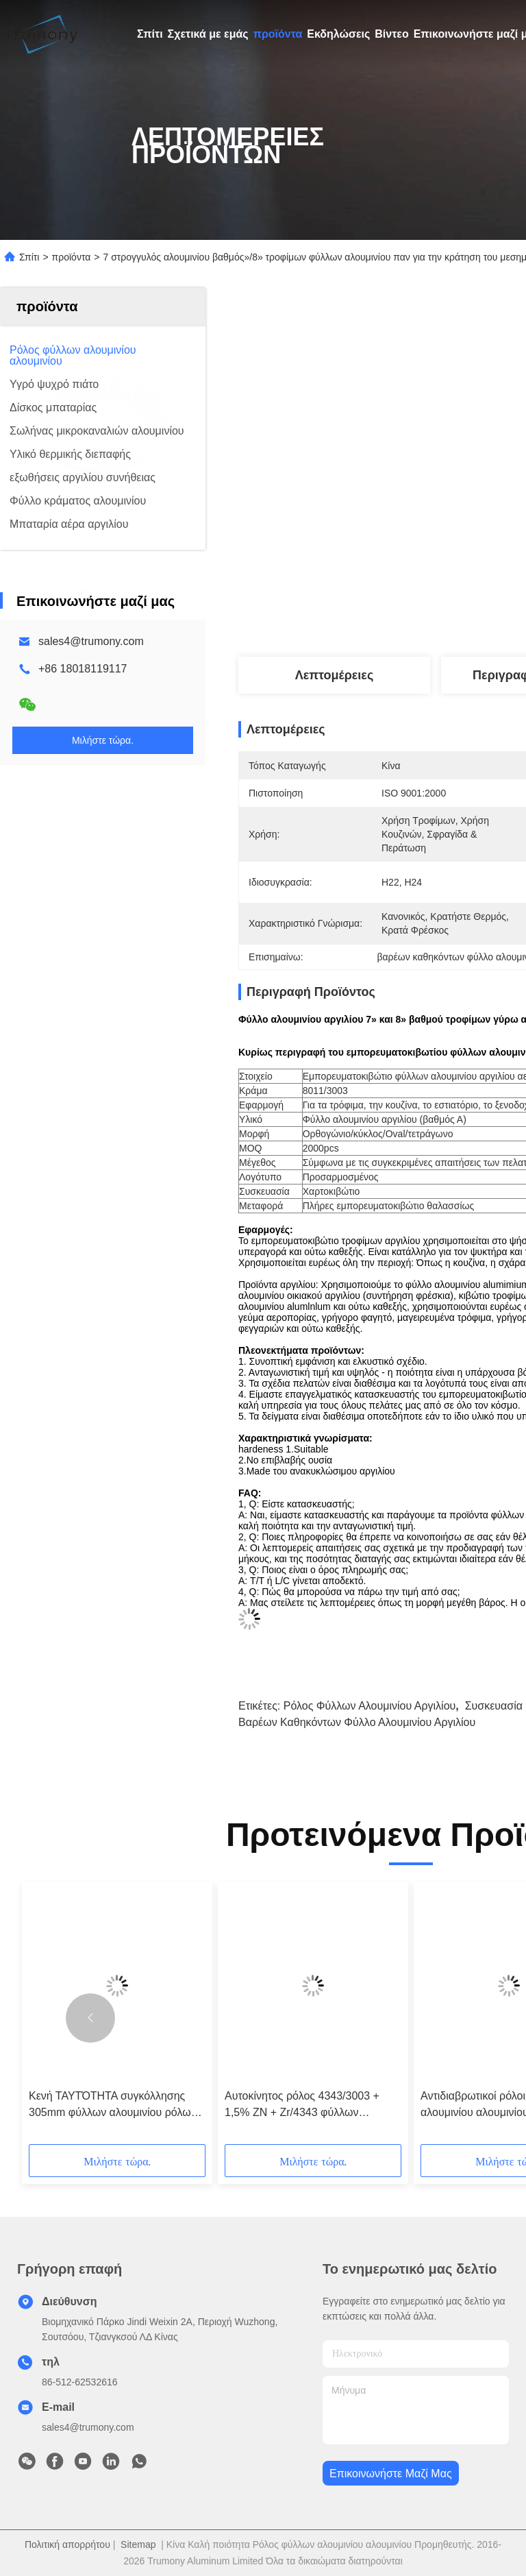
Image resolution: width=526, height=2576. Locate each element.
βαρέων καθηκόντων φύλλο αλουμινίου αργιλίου (356, 1722)
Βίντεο (391, 34)
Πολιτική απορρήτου (67, 2544)
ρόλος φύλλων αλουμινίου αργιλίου (370, 1706)
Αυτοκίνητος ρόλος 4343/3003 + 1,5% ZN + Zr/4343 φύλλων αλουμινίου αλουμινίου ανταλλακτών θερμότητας (312, 2105)
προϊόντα (278, 34)
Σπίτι (150, 34)
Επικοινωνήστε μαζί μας (390, 2473)
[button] (90, 2018)
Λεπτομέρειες (334, 675)
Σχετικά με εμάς (208, 34)
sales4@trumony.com (91, 641)
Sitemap (138, 2544)
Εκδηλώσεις (338, 34)
